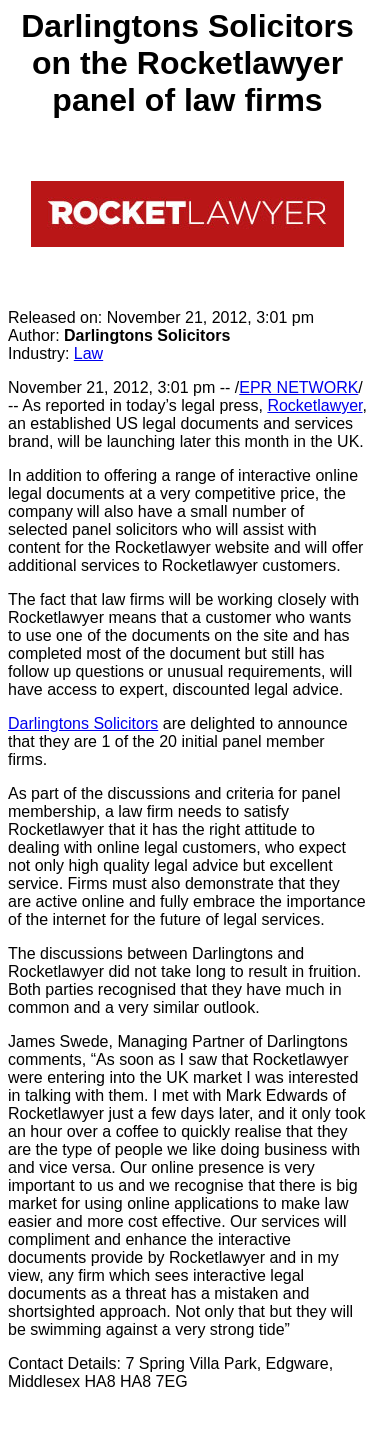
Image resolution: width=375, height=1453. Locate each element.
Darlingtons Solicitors (83, 723)
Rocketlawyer (314, 405)
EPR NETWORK (298, 387)
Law (88, 353)
